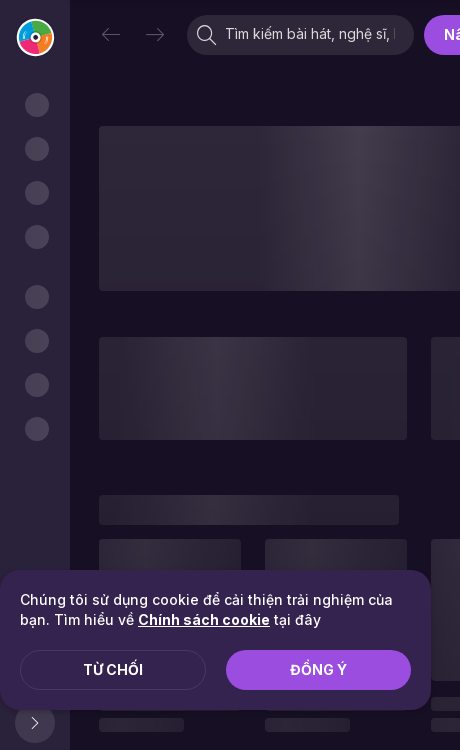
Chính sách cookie (204, 619)
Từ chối (113, 669)
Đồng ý (318, 669)
